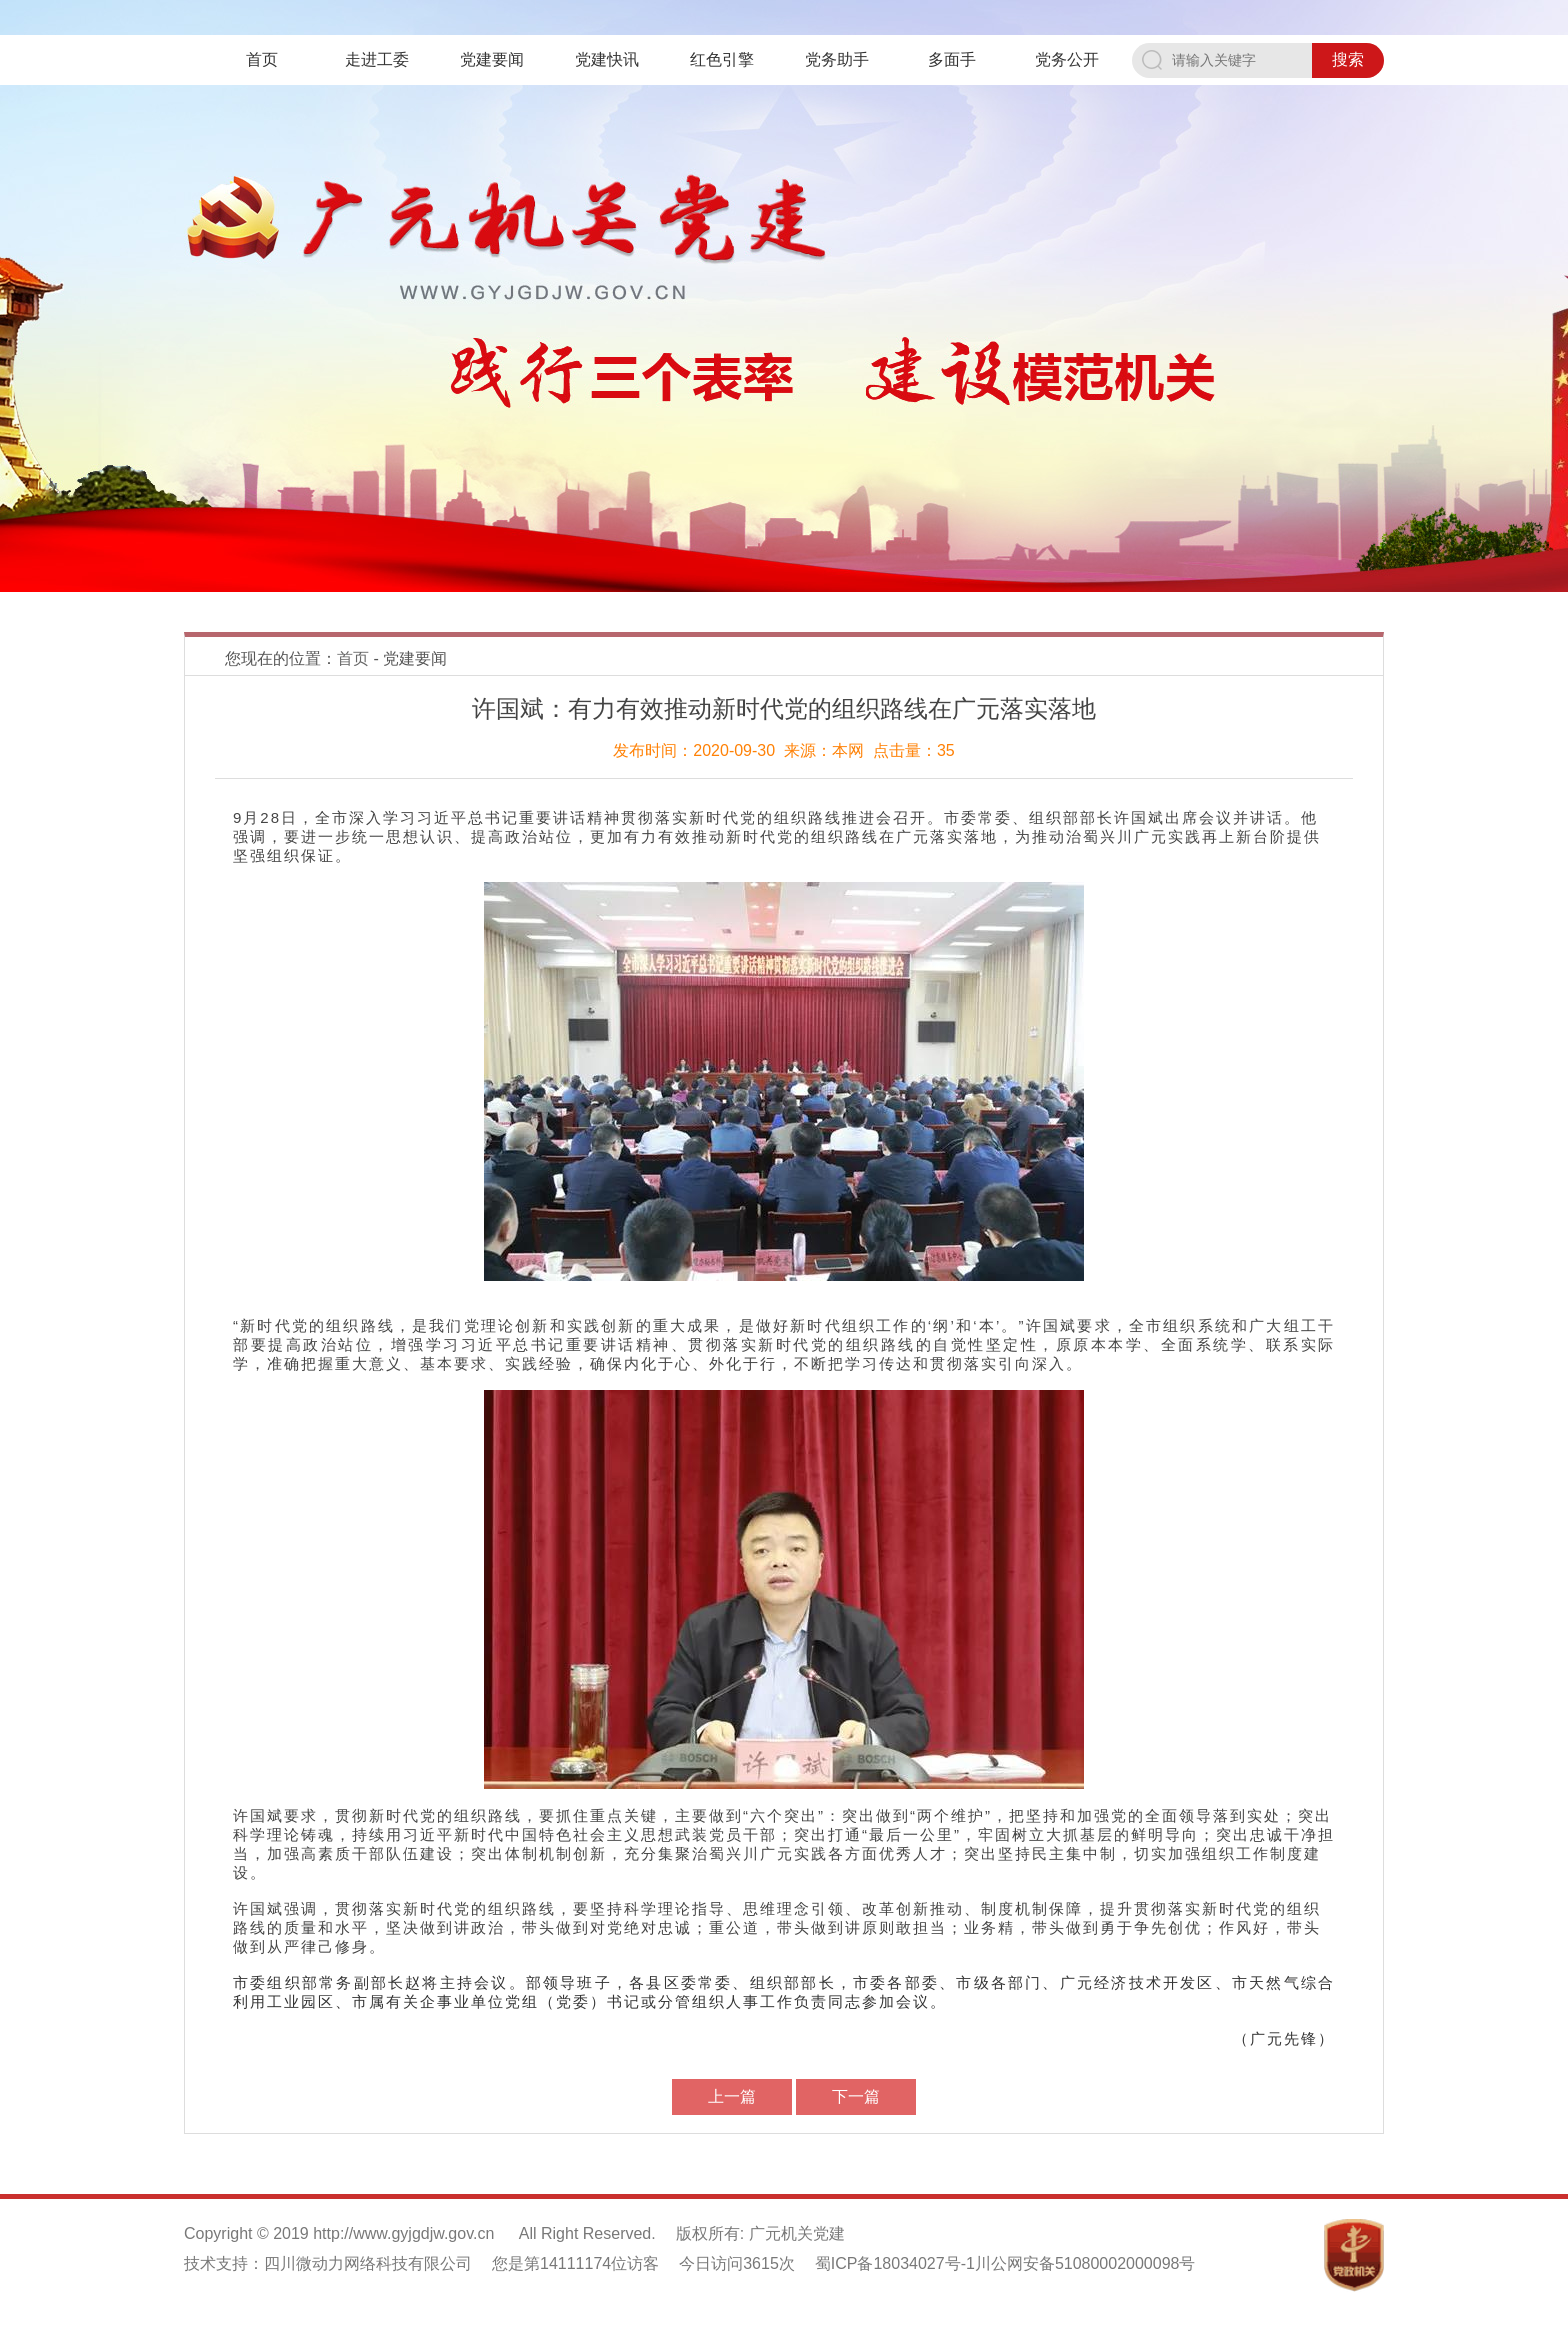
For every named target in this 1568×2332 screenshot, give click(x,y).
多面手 (952, 59)
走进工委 (377, 59)
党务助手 (837, 59)
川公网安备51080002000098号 (1085, 2263)
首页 (262, 59)
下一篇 (856, 2096)
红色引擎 (722, 59)
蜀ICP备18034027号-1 (895, 2263)
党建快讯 (607, 59)
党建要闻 (492, 59)
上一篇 (732, 2096)
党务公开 (1067, 59)
